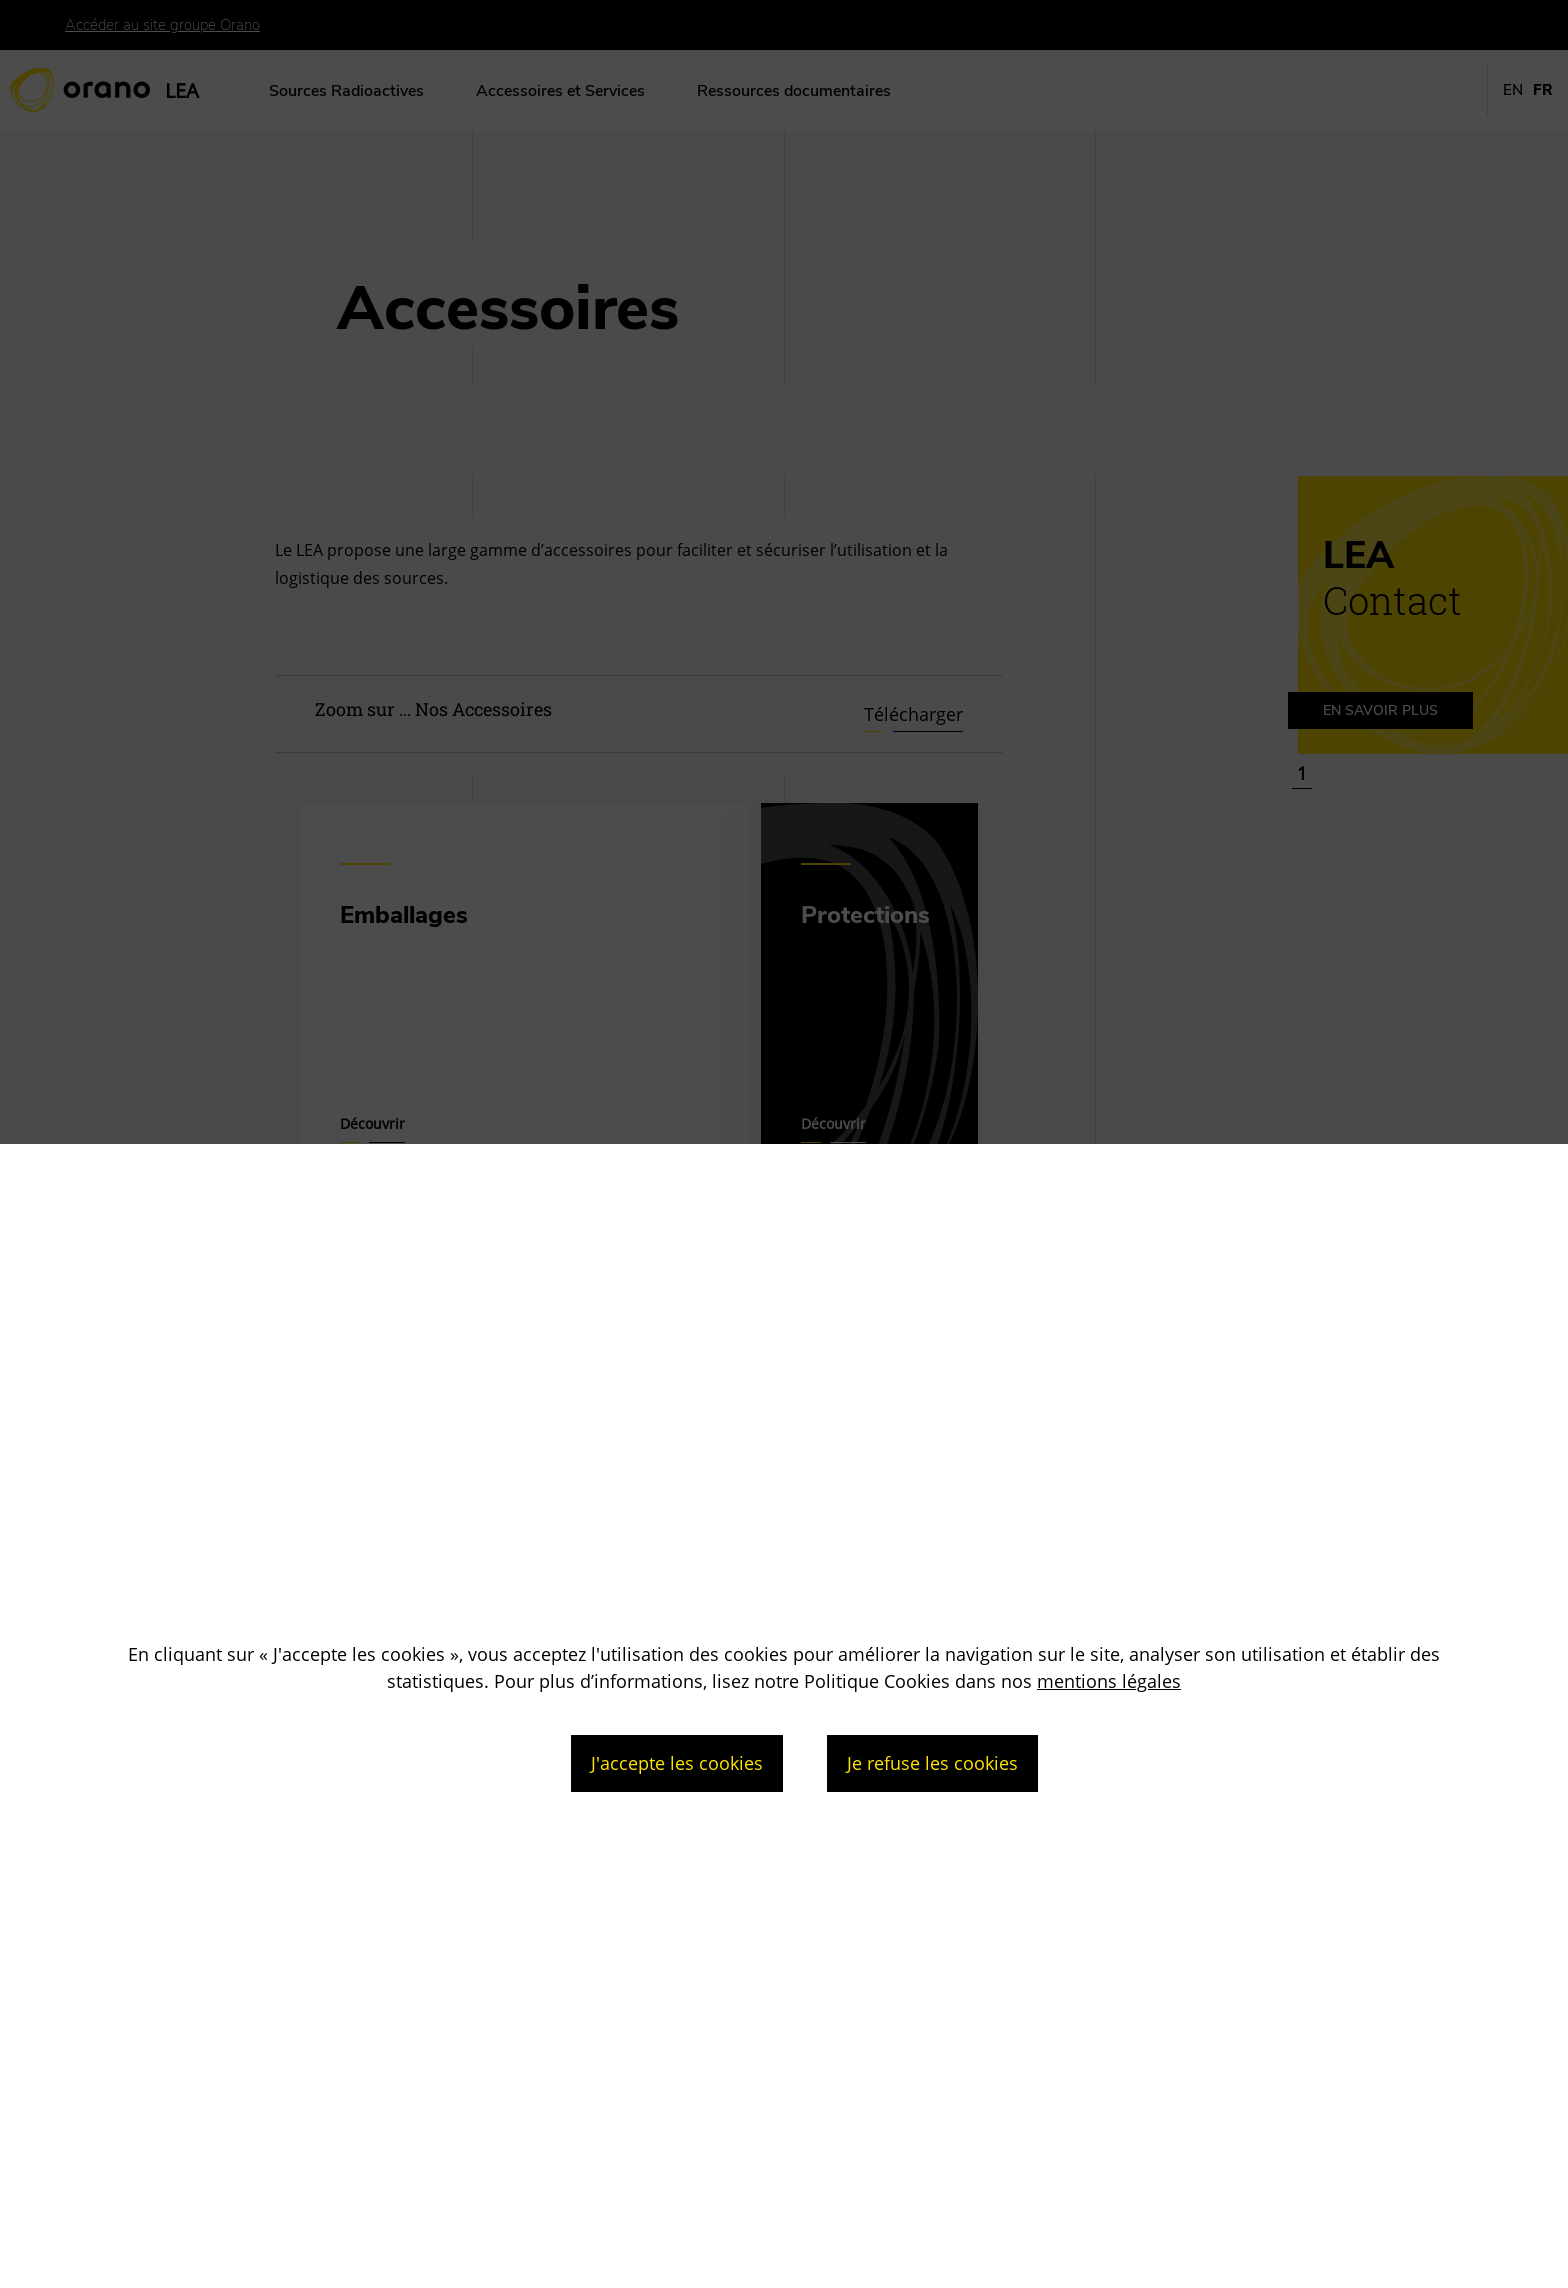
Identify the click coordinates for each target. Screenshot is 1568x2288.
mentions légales (1109, 1681)
